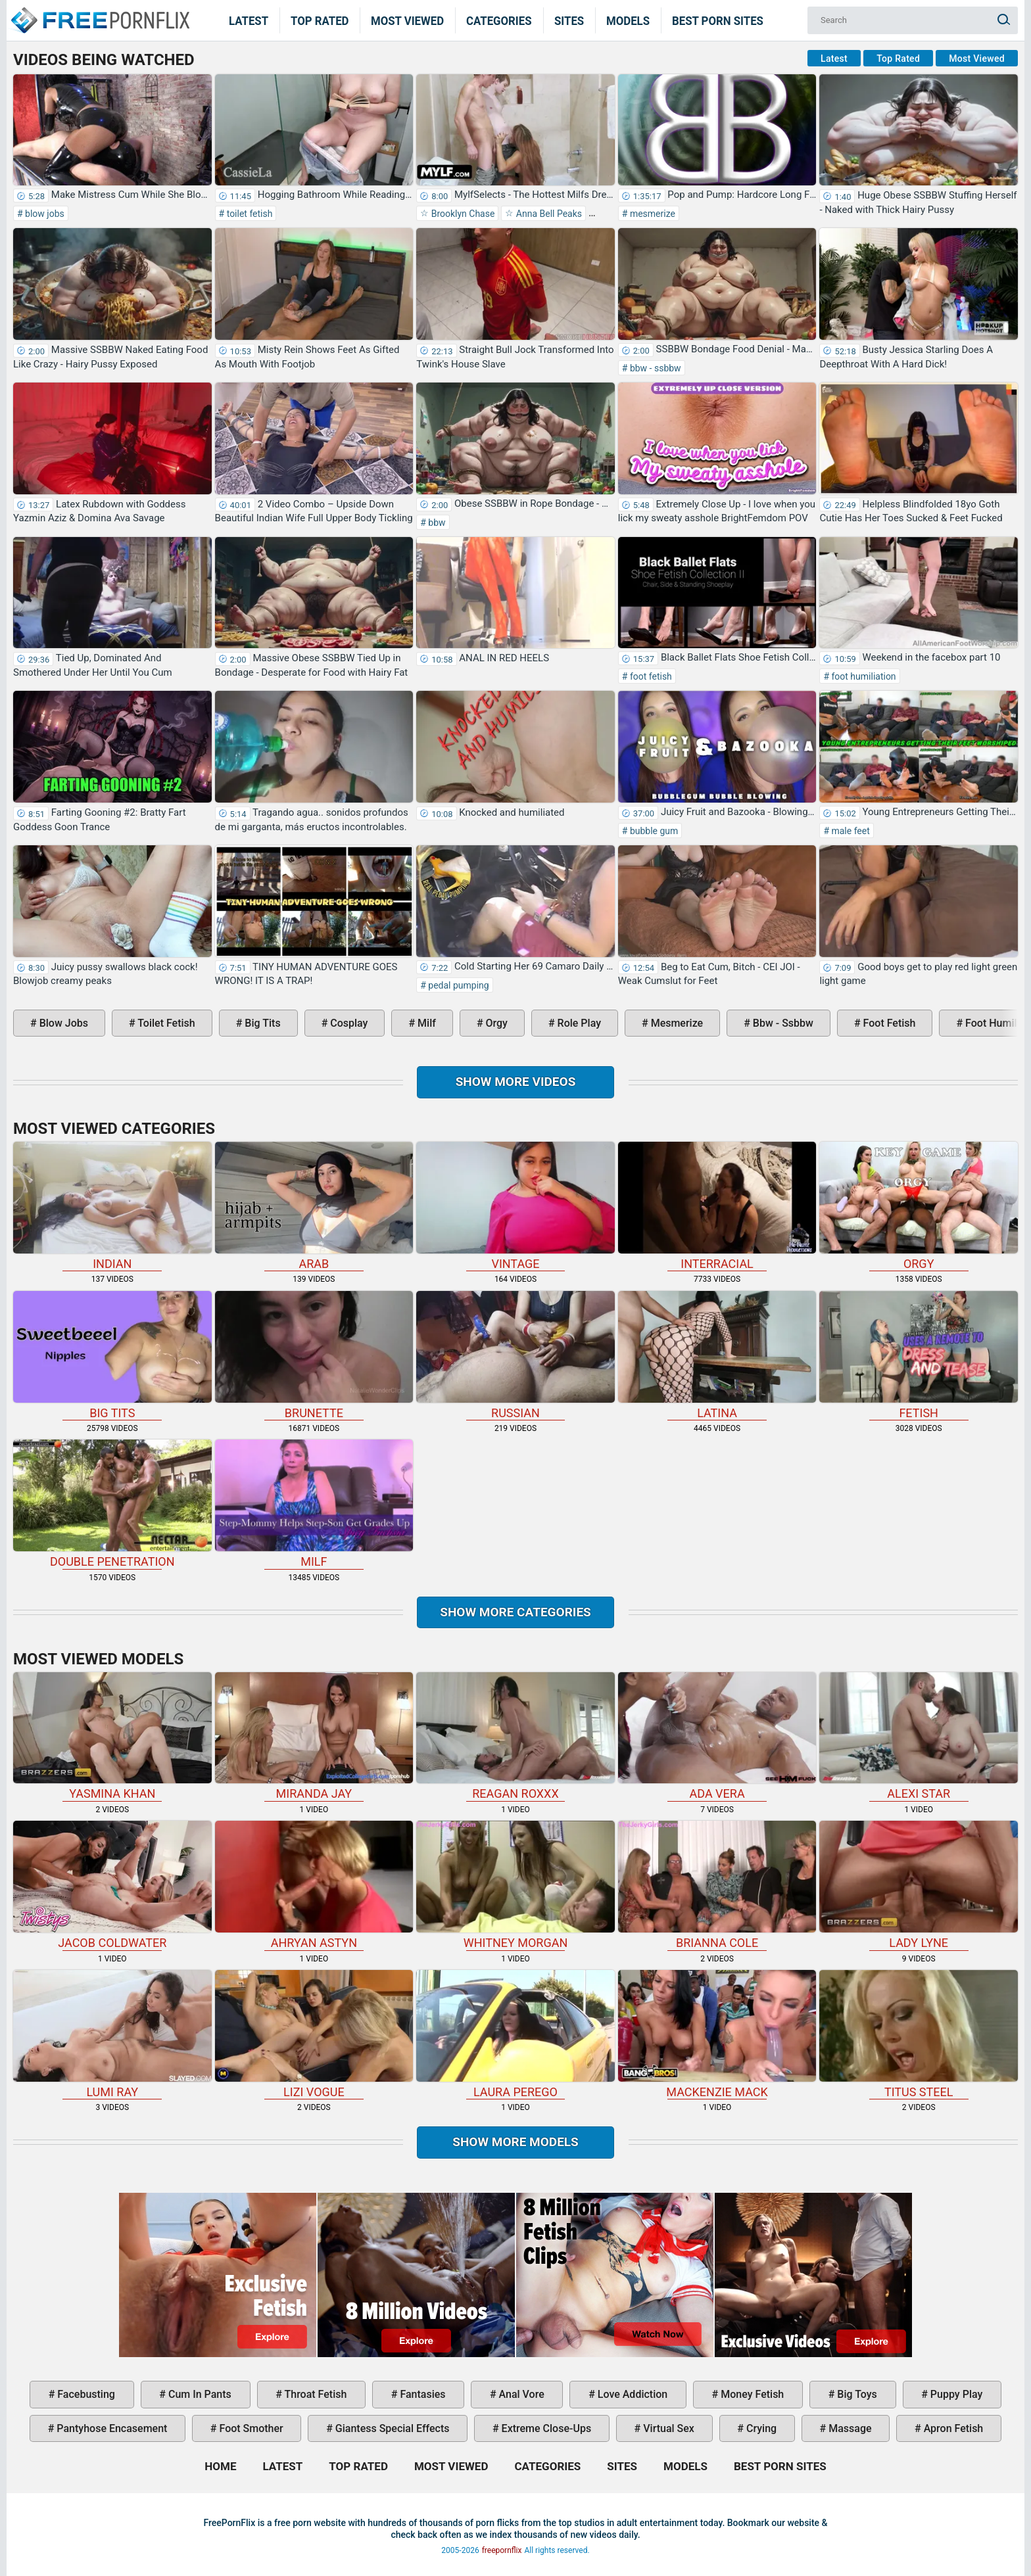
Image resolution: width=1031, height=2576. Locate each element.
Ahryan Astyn (314, 1885)
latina (717, 1355)
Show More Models (515, 2141)
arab (314, 1206)
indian (112, 1206)
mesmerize (651, 213)
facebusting (85, 2394)
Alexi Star (918, 1736)
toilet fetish (248, 213)
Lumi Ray (112, 2034)
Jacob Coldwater (112, 1885)
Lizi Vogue (314, 2034)
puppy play (955, 2394)
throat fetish (314, 2394)
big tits (261, 1023)
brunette (314, 1355)
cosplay (347, 1023)
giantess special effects (391, 2428)
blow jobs (43, 213)
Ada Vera (717, 1736)
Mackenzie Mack (717, 2034)
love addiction (631, 2394)
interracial (717, 1206)
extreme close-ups (545, 2428)
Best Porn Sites (717, 20)
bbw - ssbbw (654, 368)
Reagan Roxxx (515, 1736)
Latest (248, 20)
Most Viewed (407, 20)
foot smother (250, 2428)
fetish (918, 1355)
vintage (515, 1206)
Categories (499, 20)
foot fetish (649, 676)
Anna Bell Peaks (548, 213)
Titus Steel (918, 2034)
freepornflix (502, 2550)
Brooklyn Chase (461, 213)
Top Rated (320, 20)
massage (848, 2428)
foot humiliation (862, 676)
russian (515, 1355)
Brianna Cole (717, 1885)
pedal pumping (457, 985)
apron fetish (952, 2428)
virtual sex (667, 2428)
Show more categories (515, 1612)
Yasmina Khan (112, 1736)
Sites (569, 20)
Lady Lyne (918, 1885)
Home (99, 11)
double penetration (112, 1504)
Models (628, 20)
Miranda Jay (314, 1736)
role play (578, 1023)
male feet (849, 831)
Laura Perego (515, 2034)
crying (760, 2428)
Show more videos (516, 1081)
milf (425, 1023)
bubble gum (652, 831)
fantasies (421, 2394)
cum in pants (198, 2394)
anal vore (520, 2394)
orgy (495, 1023)
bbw (436, 522)
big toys (855, 2394)
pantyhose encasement (110, 2428)
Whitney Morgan (515, 1885)
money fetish (751, 2394)
